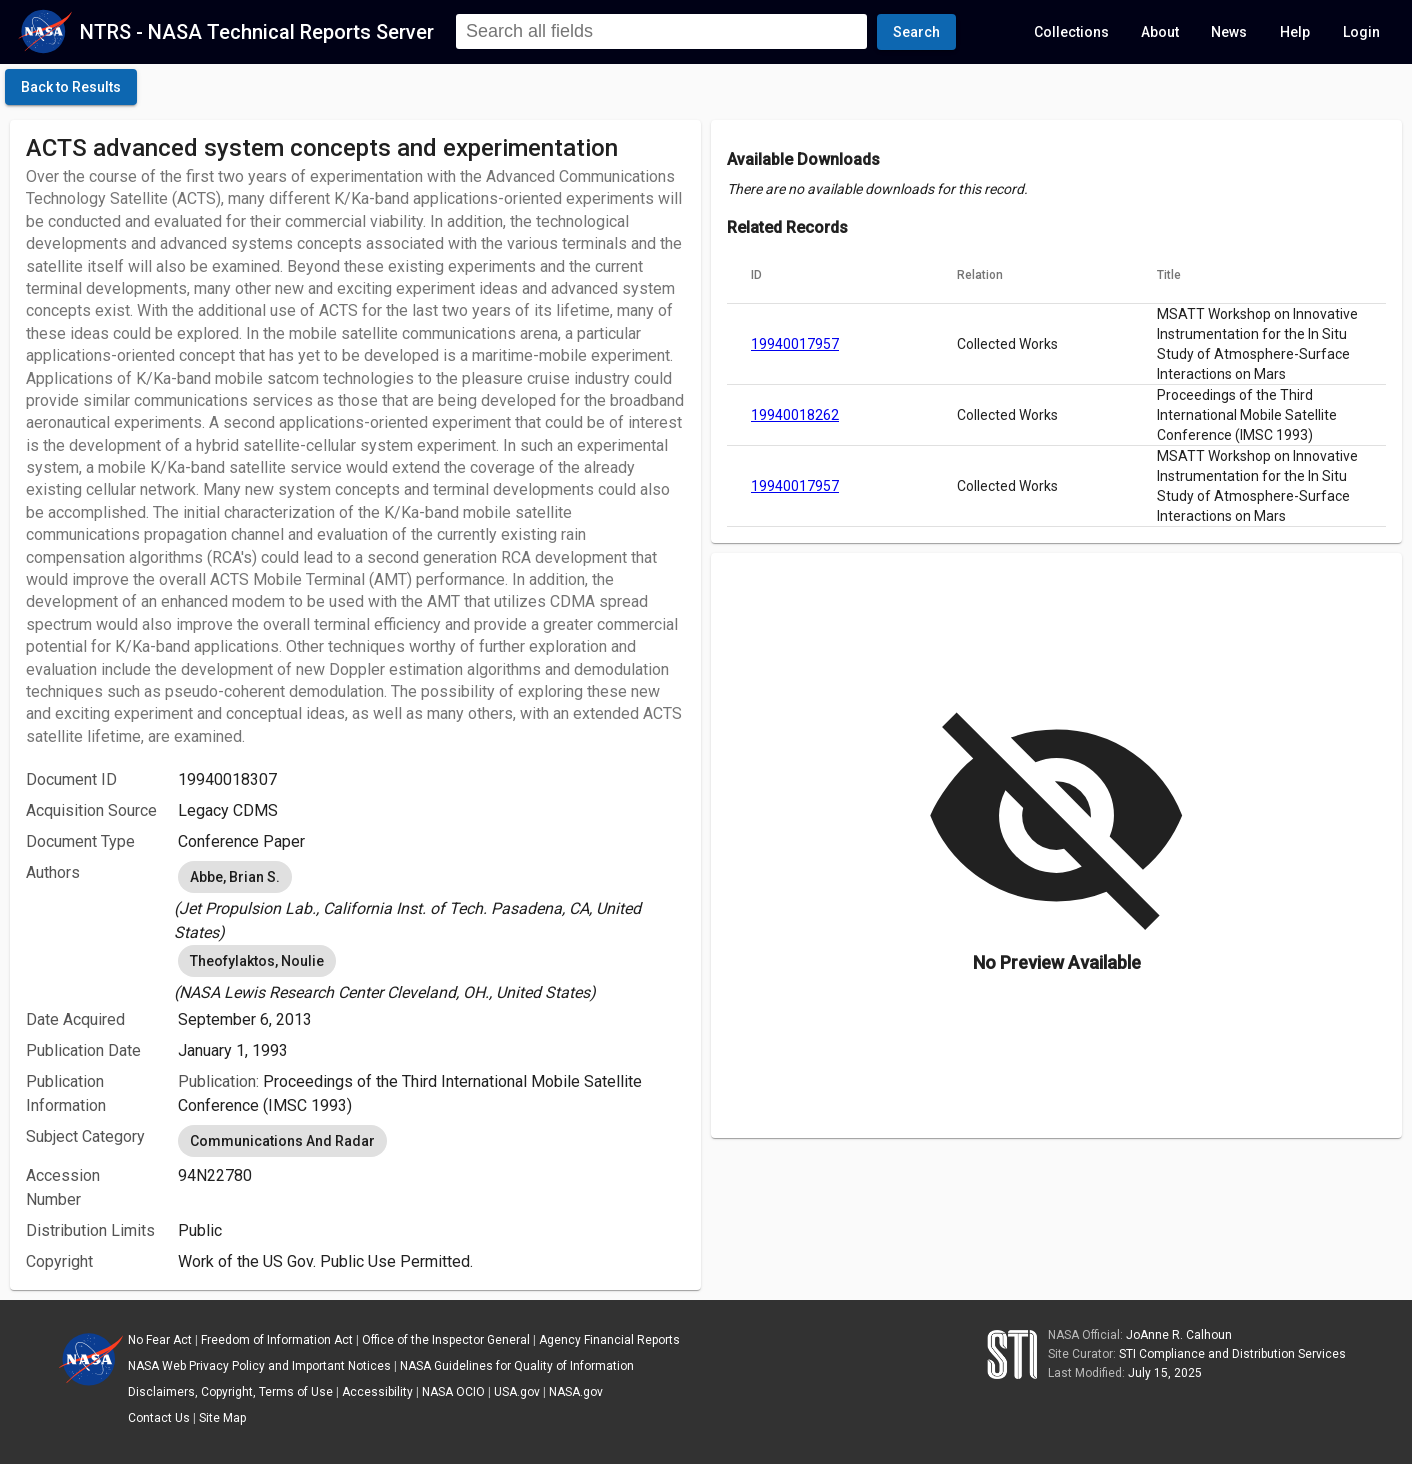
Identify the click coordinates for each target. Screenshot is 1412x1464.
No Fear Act (160, 1340)
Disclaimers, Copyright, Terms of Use (230, 1392)
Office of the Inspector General (446, 1340)
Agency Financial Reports (609, 1340)
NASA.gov (576, 1392)
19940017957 (795, 344)
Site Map (222, 1418)
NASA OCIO (453, 1392)
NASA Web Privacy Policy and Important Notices (259, 1366)
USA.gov (517, 1392)
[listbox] (431, 901)
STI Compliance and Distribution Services (1232, 1354)
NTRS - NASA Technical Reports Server (257, 32)
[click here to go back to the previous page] (71, 87)
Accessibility (377, 1392)
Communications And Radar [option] (282, 1141)
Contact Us (159, 1418)
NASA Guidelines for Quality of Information (517, 1366)
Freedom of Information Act (277, 1340)
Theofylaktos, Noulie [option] (257, 961)
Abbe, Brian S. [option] (235, 877)
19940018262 (795, 415)
